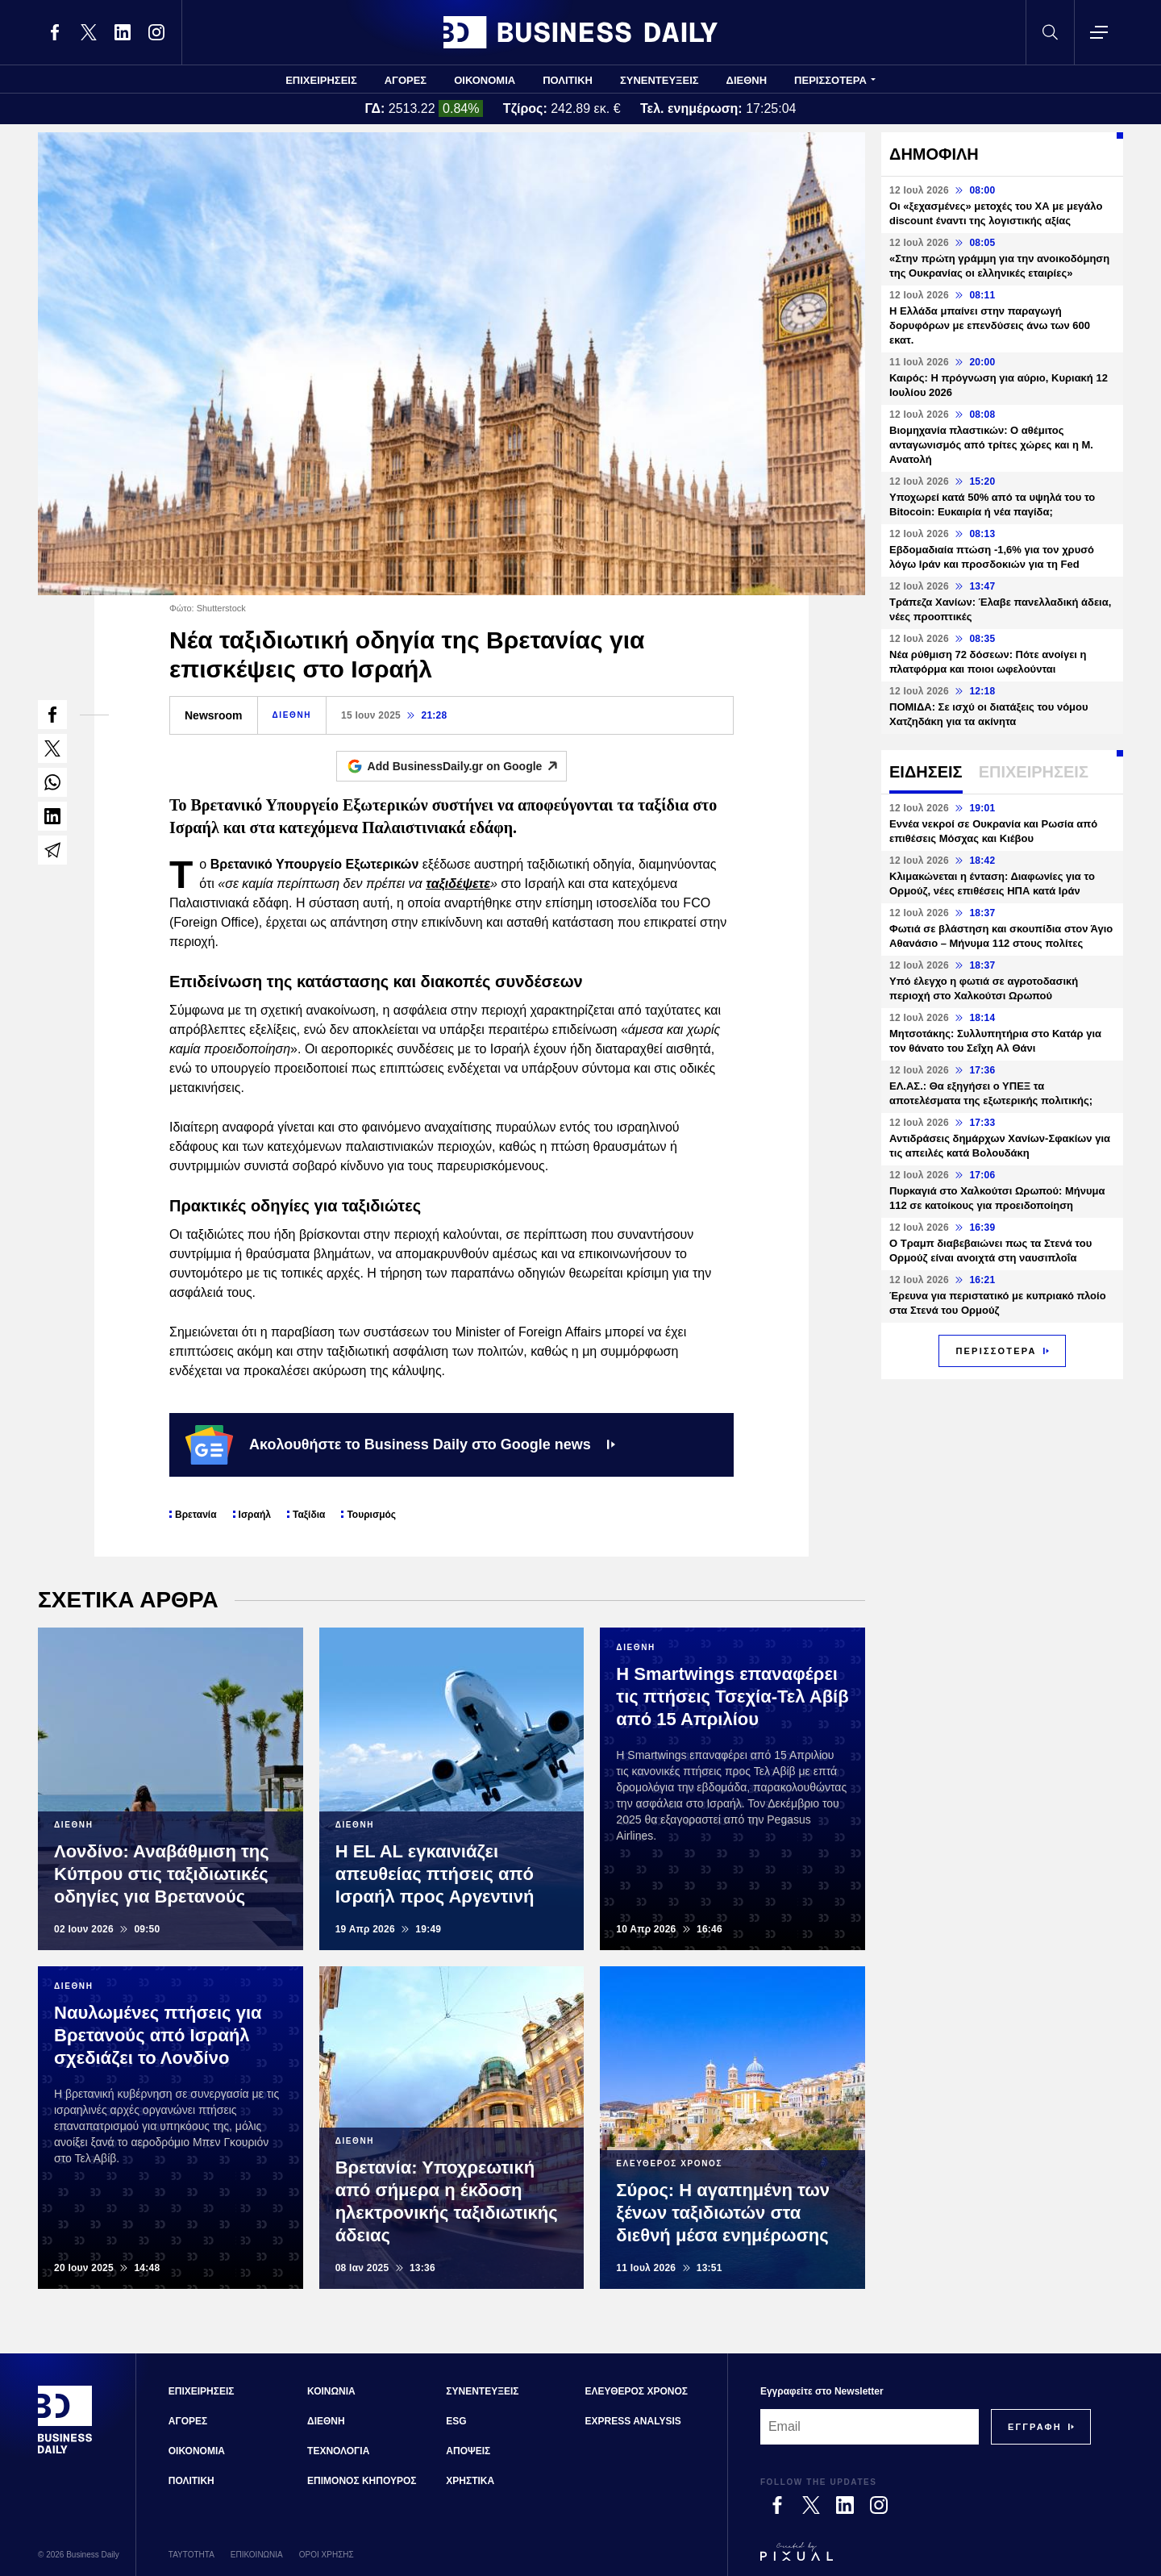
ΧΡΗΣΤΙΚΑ (470, 2480)
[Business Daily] (65, 2452)
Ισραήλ (255, 1514)
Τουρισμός (371, 1514)
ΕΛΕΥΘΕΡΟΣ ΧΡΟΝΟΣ (636, 2391)
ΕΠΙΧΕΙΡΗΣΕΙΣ (321, 80)
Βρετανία (196, 1514)
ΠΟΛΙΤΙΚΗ (568, 80)
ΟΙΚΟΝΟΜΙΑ (484, 80)
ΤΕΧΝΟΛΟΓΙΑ (338, 2451)
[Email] (869, 2427)
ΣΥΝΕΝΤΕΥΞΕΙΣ (659, 80)
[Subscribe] (1035, 2426)
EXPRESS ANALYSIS (633, 2421)
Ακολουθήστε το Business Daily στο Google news (400, 1444)
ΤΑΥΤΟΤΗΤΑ (191, 2554)
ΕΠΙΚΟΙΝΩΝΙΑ (257, 2554)
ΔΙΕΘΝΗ (747, 80)
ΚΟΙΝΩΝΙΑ (331, 2391)
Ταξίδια (309, 1514)
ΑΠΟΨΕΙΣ (468, 2451)
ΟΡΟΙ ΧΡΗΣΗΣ (326, 2554)
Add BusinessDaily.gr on (467, 766)
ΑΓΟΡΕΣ (406, 80)
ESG (456, 2421)
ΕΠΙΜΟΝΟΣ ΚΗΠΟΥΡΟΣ (361, 2480)
